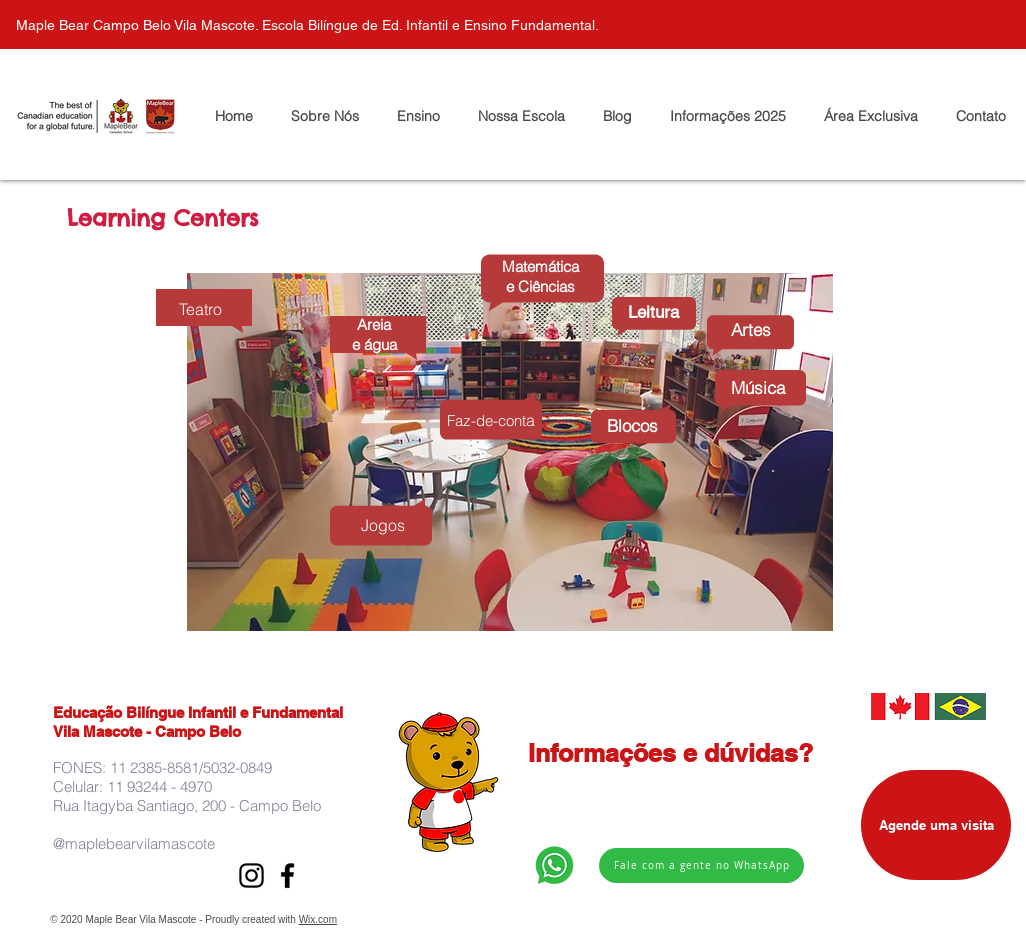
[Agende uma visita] (936, 825)
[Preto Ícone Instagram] (251, 875)
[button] (871, 116)
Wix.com (318, 919)
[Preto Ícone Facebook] (287, 875)
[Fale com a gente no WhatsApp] (701, 865)
